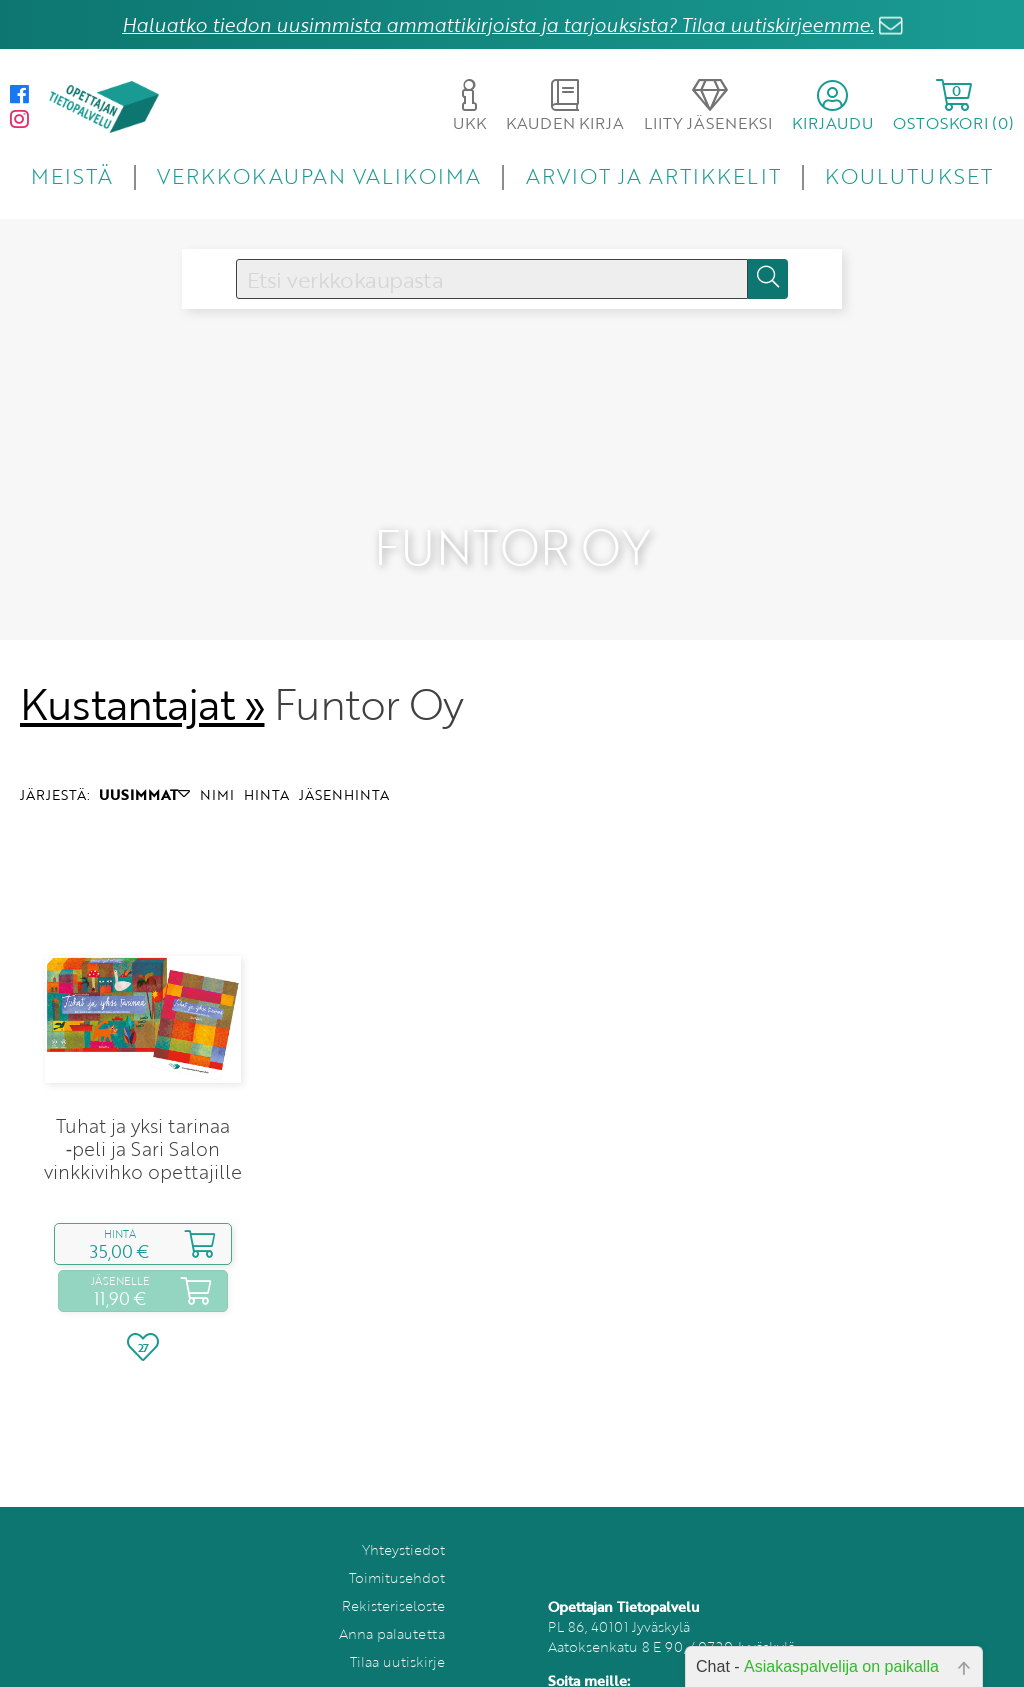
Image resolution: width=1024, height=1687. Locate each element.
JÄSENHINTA (344, 752)
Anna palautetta (392, 1591)
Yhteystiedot (403, 1507)
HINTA (266, 752)
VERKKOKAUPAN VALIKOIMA (319, 175)
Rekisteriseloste (393, 1563)
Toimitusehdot (397, 1535)
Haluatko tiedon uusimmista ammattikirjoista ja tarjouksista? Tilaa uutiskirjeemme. (498, 24)
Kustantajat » (142, 662)
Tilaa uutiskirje (397, 1619)
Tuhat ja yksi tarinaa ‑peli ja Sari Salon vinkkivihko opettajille (143, 1106)
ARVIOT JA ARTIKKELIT (653, 175)
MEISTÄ (71, 175)
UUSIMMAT (144, 752)
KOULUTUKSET (908, 175)
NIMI (217, 752)
